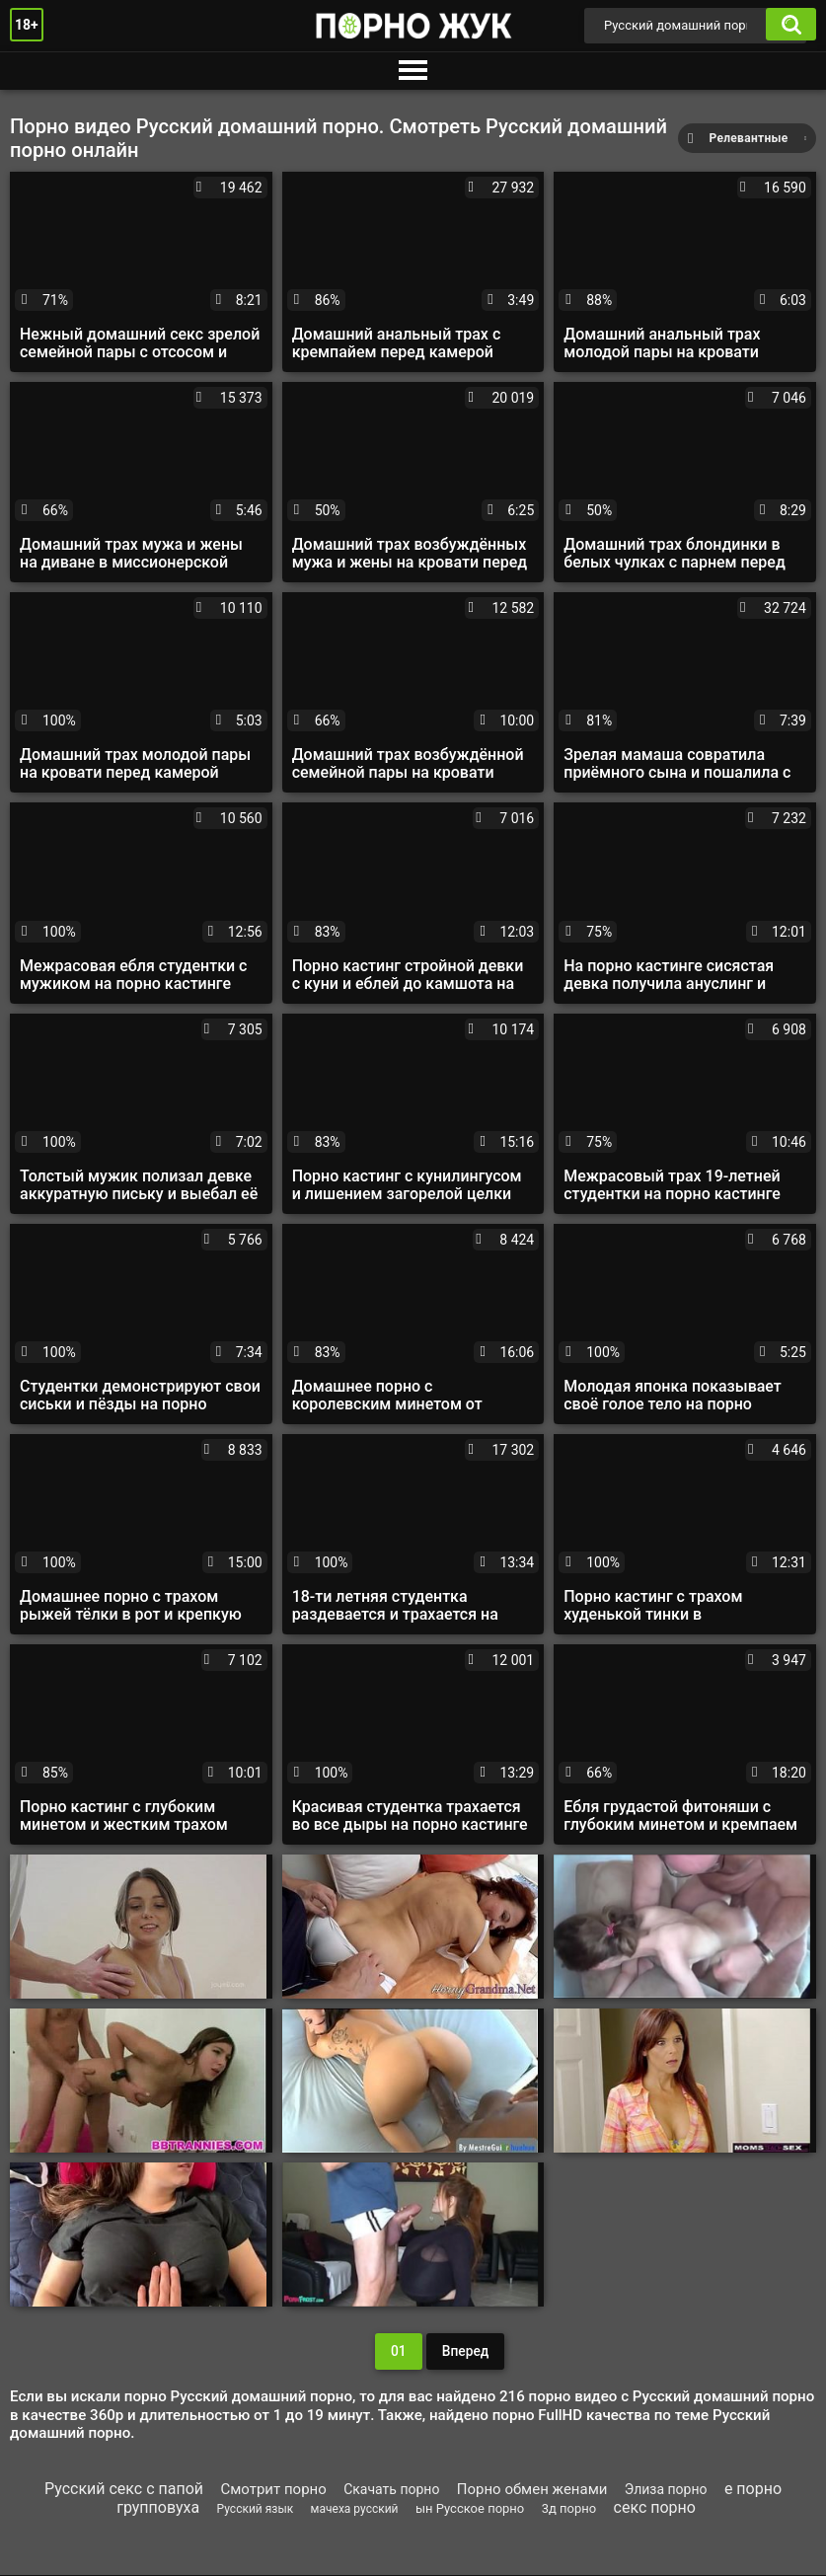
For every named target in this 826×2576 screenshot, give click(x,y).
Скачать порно (391, 2490)
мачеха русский (355, 2510)
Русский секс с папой (123, 2489)
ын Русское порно (469, 2509)
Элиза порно (666, 2490)
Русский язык (255, 2510)
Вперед (464, 2352)
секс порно (655, 2508)
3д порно (569, 2509)
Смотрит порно (273, 2490)
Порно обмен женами (532, 2490)
